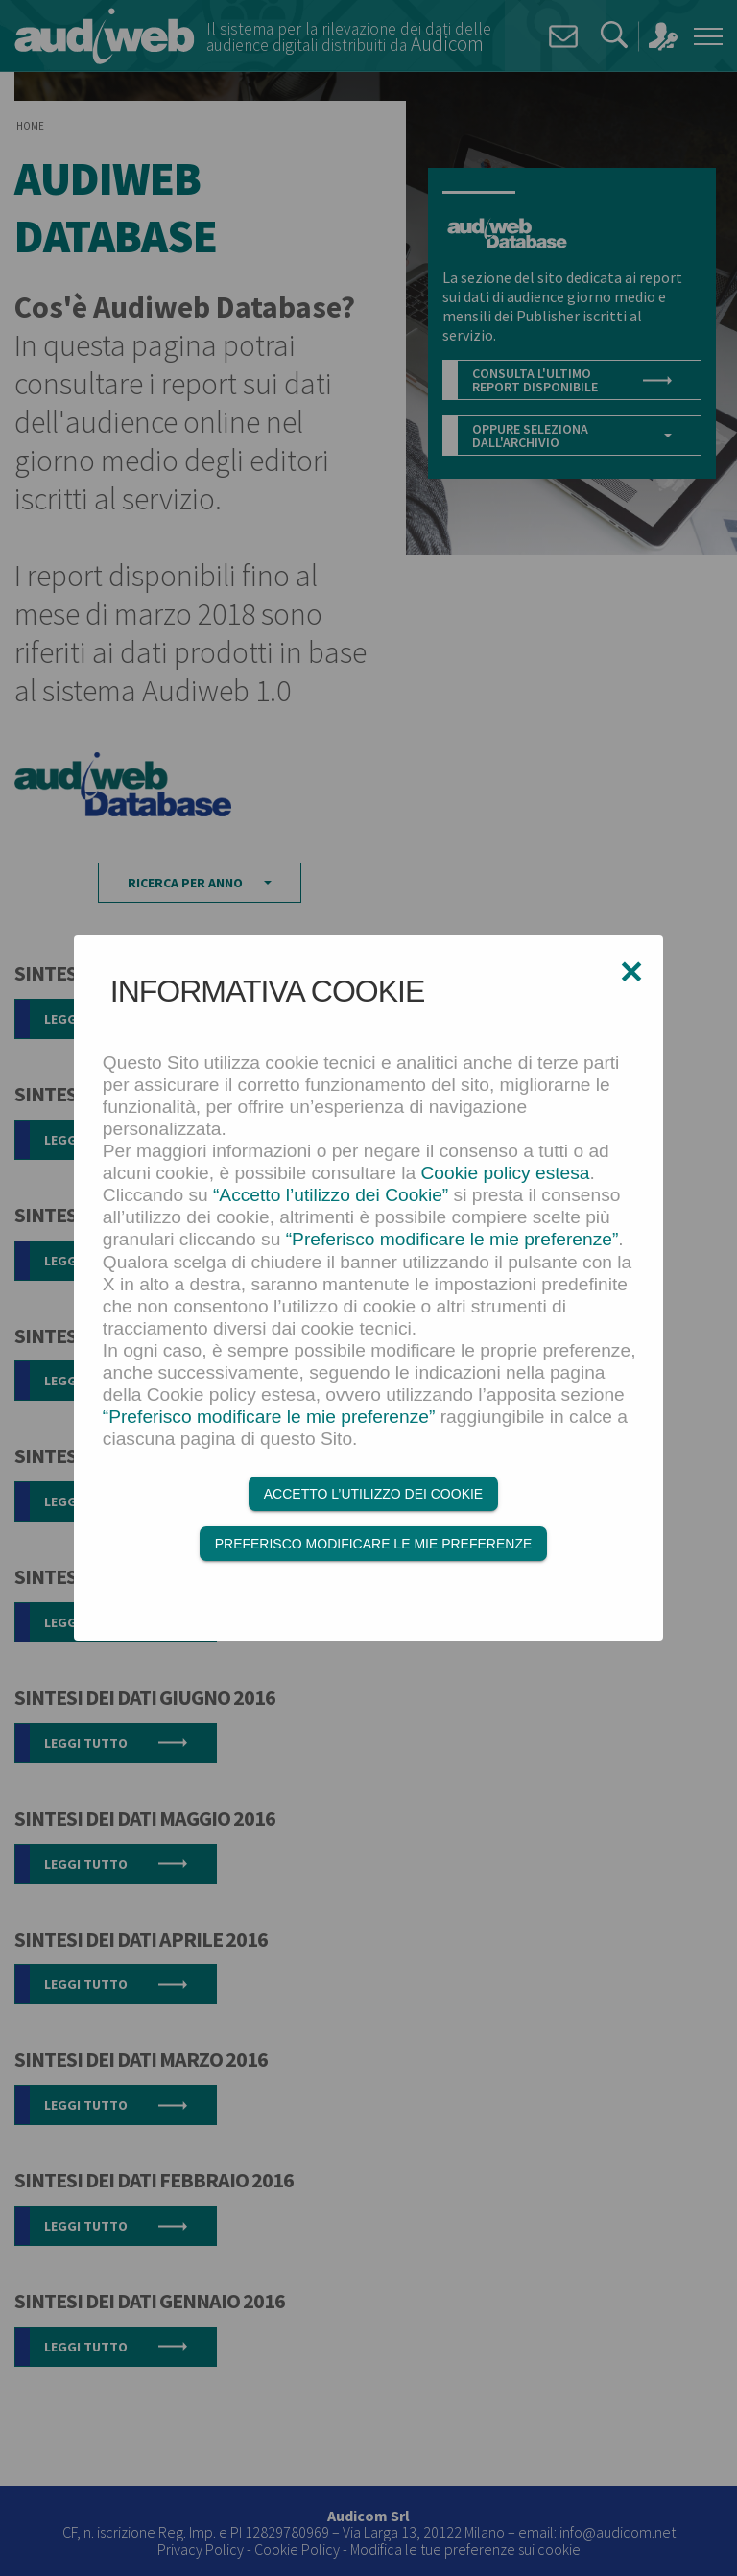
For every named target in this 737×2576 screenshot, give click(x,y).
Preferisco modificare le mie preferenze (374, 1543)
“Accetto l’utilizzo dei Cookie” (330, 1196)
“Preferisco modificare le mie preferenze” (452, 1240)
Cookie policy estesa (505, 1174)
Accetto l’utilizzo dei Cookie (373, 1493)
